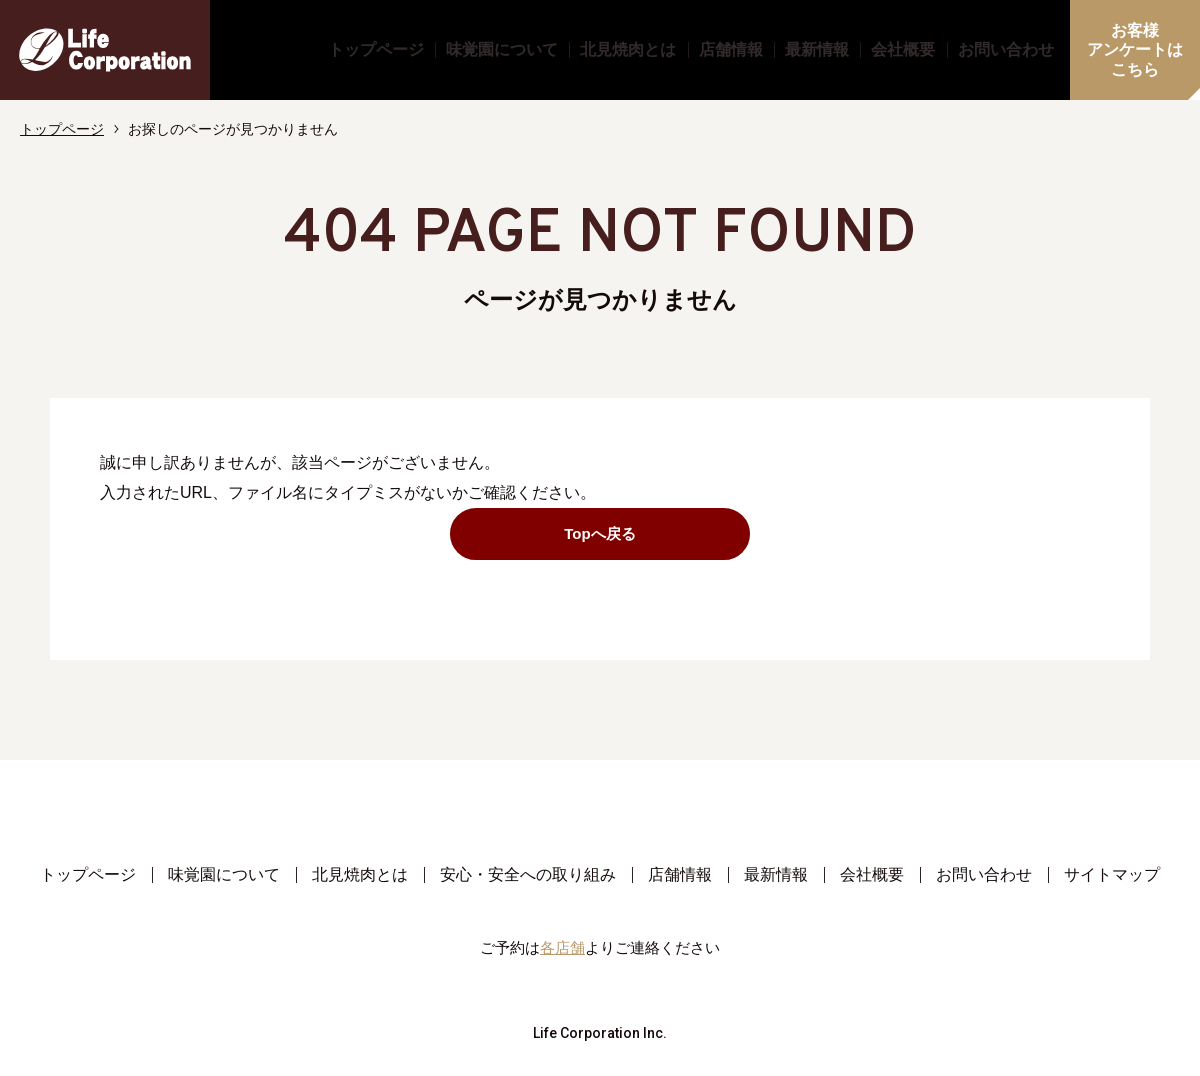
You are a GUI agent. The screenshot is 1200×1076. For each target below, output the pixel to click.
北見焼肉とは (628, 49)
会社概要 (903, 49)
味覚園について (502, 49)
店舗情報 (731, 49)
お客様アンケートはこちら (1135, 49)
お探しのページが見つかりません (233, 129)
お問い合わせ (1006, 49)
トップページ (376, 49)
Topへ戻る (648, 533)
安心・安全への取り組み (528, 874)
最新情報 (817, 49)
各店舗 (562, 947)
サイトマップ (1112, 874)
